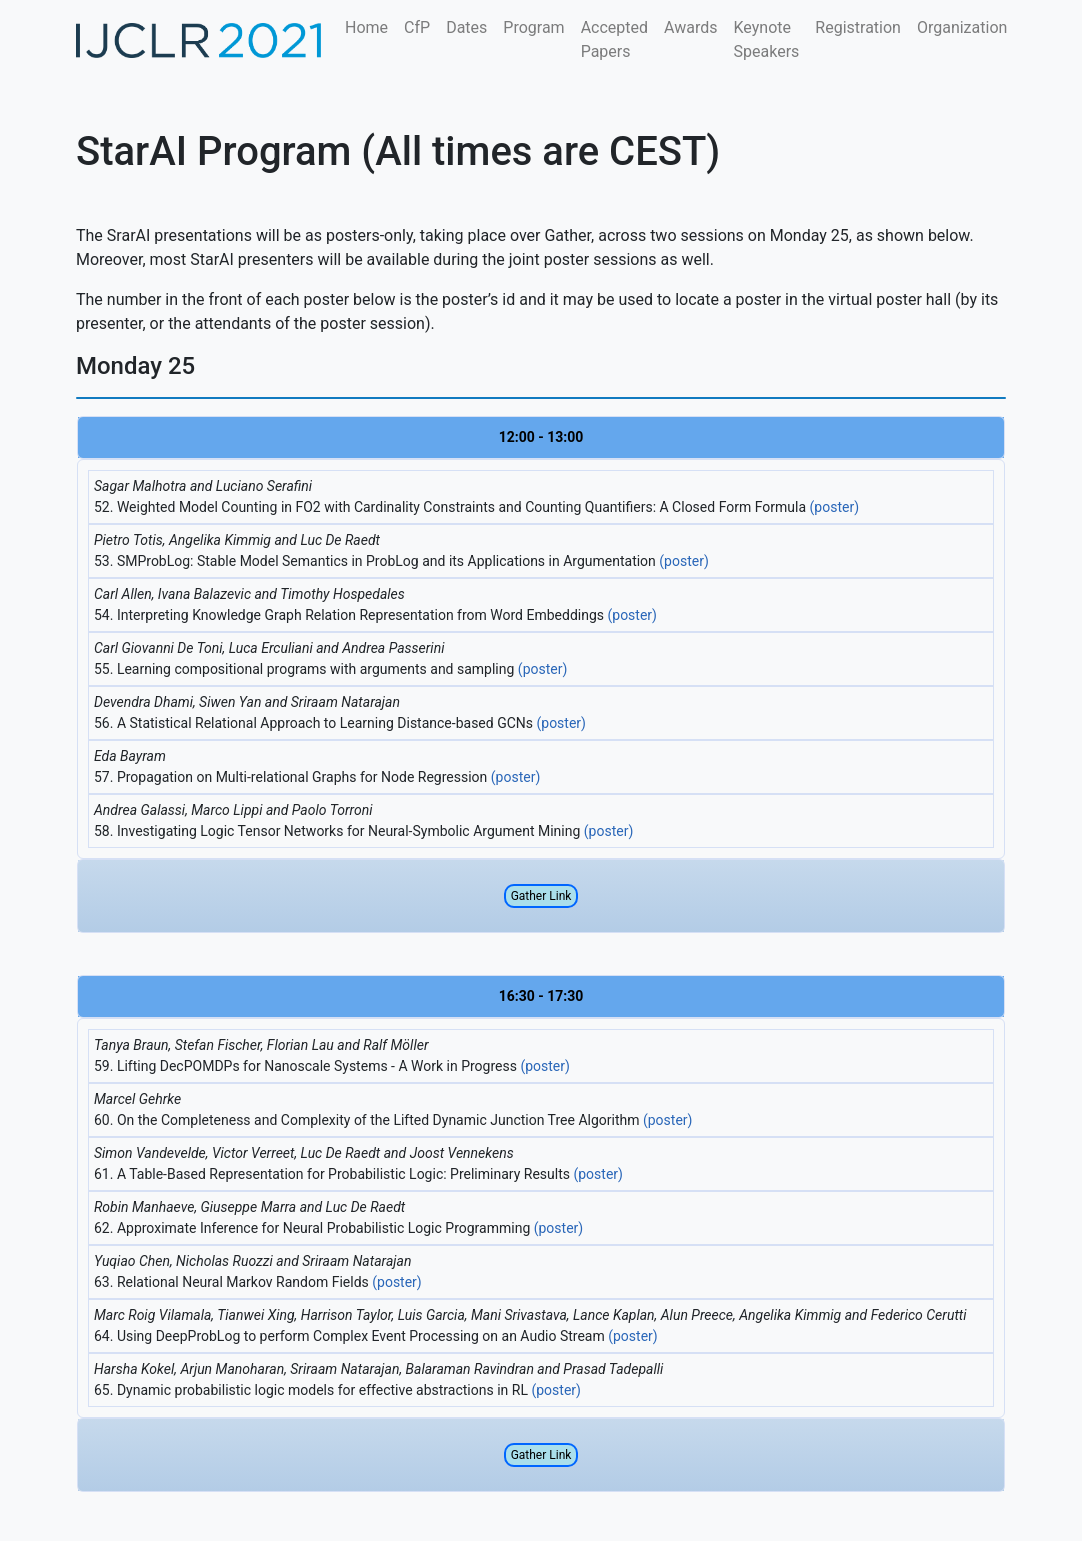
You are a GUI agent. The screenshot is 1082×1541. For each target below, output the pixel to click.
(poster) (835, 507)
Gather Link (541, 896)
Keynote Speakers (767, 39)
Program (533, 27)
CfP (417, 27)
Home (366, 27)
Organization (962, 27)
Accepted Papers (614, 39)
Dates (466, 27)
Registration (858, 27)
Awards (690, 27)
